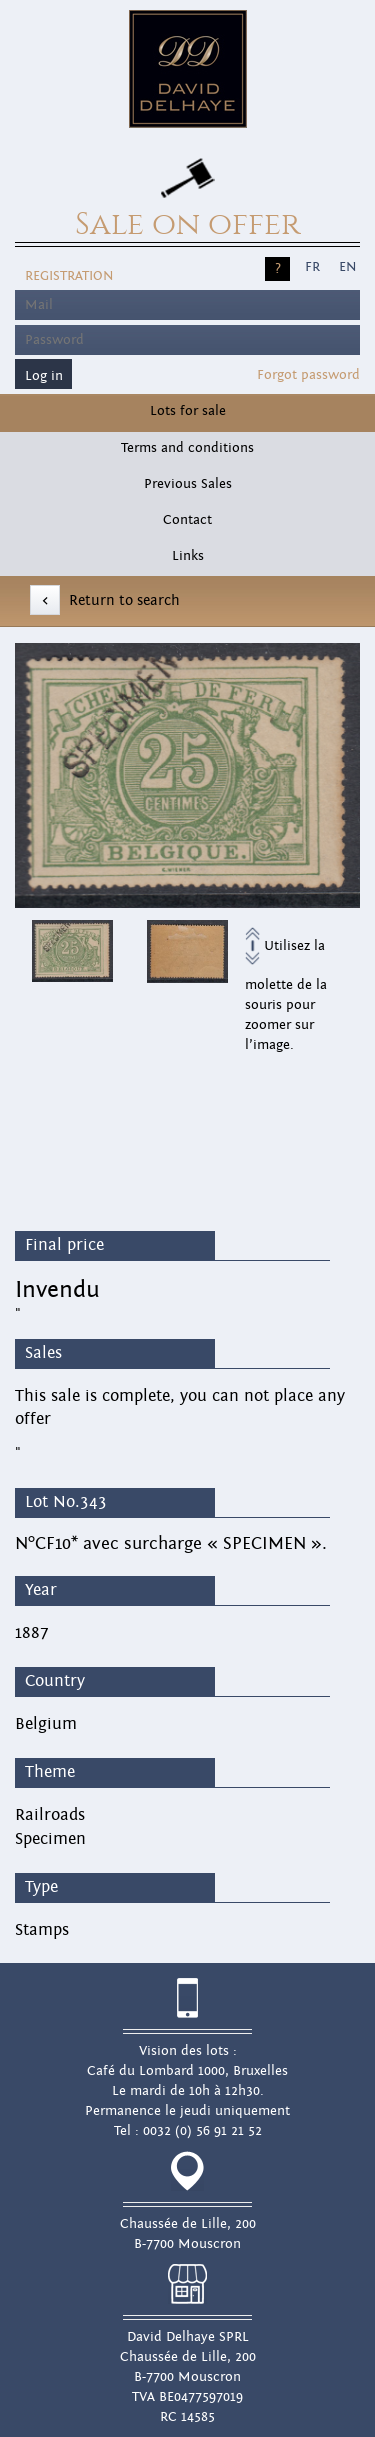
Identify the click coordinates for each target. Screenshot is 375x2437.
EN (347, 267)
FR (312, 267)
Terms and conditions (187, 448)
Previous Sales (188, 484)
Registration (69, 276)
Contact (187, 520)
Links (188, 556)
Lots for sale (188, 411)
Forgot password (308, 375)
